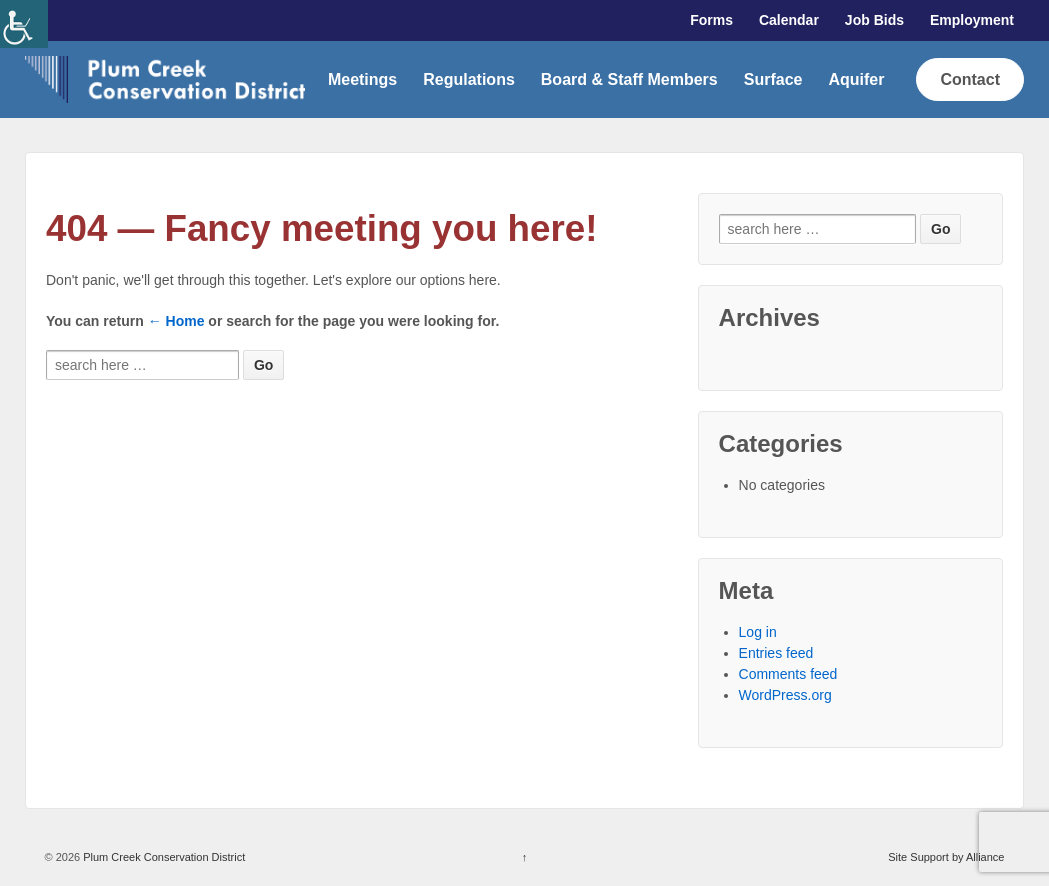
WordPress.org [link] (785, 695)
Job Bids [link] (874, 20)
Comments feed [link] (788, 674)
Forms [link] (711, 20)
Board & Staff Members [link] (629, 79)
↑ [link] (525, 857)
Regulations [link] (469, 79)
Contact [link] (970, 79)
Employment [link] (972, 20)
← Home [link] (176, 321)
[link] (24, 24)
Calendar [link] (789, 20)
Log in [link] (758, 632)
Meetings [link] (362, 79)
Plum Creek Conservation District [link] (162, 857)
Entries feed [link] (776, 653)
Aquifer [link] (856, 79)
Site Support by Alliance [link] (946, 857)
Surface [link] (773, 79)
